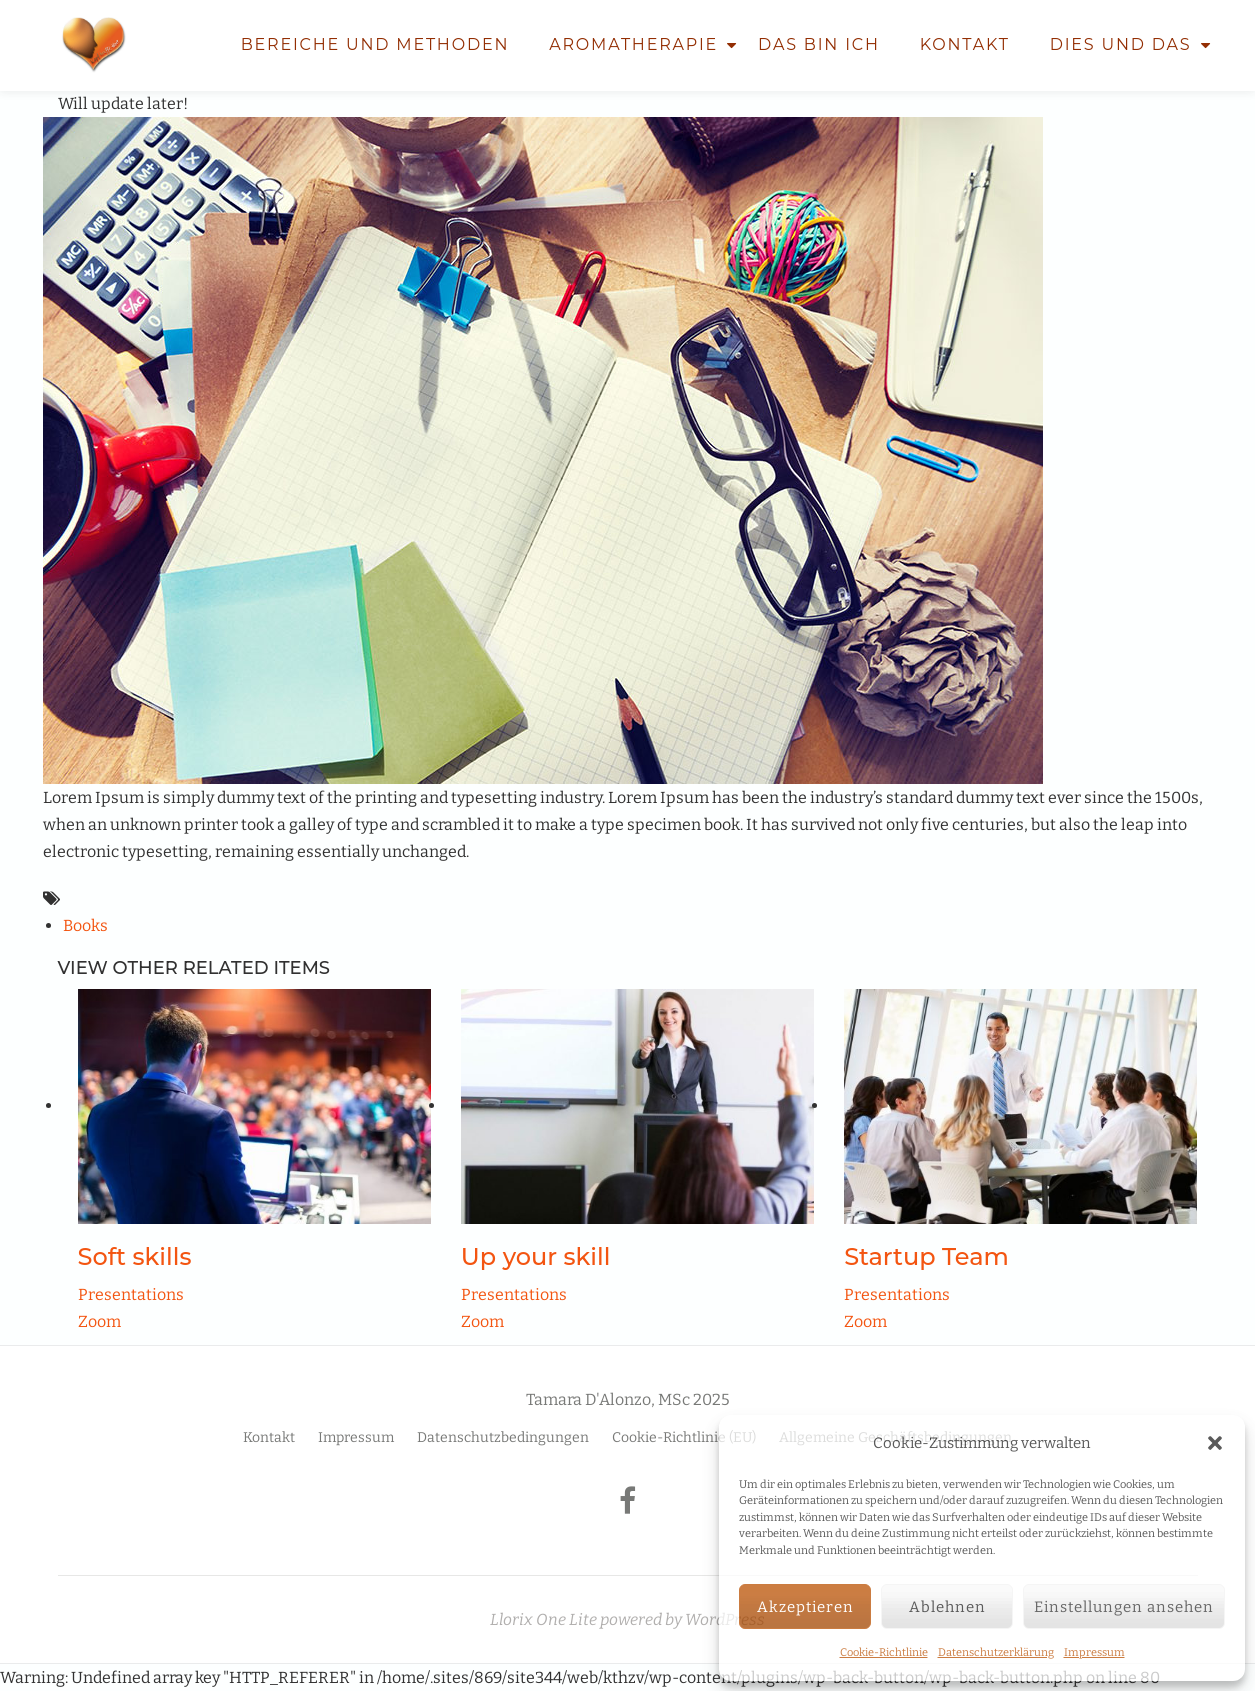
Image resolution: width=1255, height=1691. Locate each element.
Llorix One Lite (545, 1619)
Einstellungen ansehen (1124, 1607)
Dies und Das (1121, 44)
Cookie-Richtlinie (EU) (684, 1437)
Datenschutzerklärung (996, 1652)
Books (85, 925)
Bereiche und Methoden (375, 44)
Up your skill (536, 1256)
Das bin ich (819, 44)
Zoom (99, 1321)
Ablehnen (947, 1607)
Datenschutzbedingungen (503, 1437)
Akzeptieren (805, 1607)
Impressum (1094, 1652)
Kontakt (965, 44)
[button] (1215, 1443)
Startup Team (926, 1256)
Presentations (131, 1294)
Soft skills (135, 1256)
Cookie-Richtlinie (884, 1652)
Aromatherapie (633, 44)
